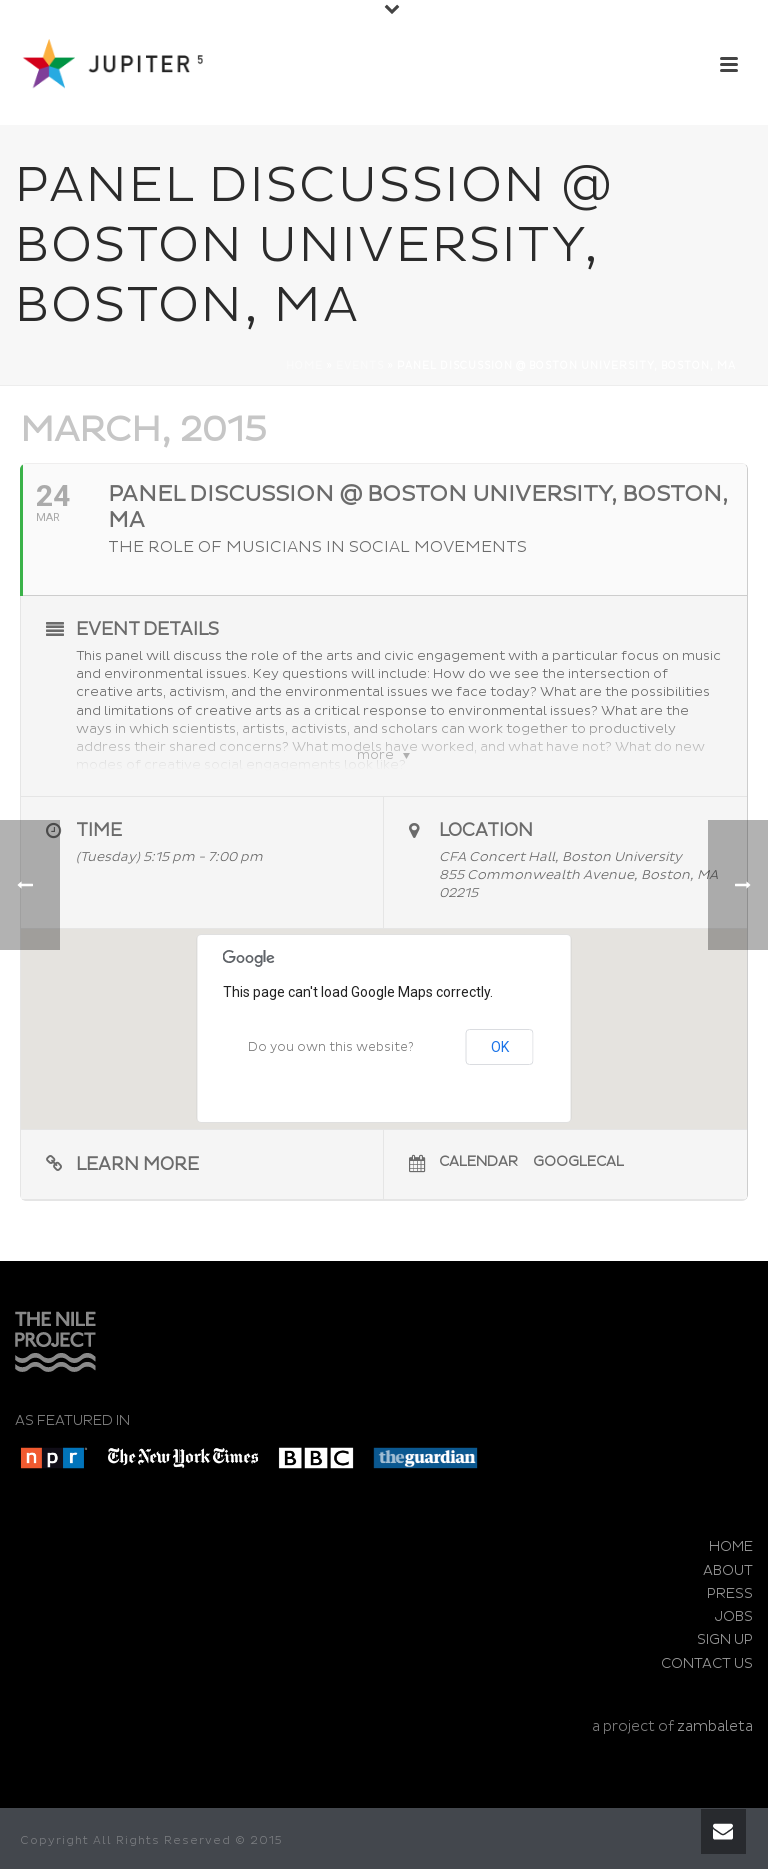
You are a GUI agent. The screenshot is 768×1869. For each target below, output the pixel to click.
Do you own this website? (331, 1047)
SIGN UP (725, 1639)
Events (360, 366)
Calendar (478, 1161)
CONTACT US (707, 1663)
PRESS (730, 1593)
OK (500, 1047)
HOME (731, 1546)
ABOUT (728, 1570)
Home (304, 366)
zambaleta (715, 1726)
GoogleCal (578, 1161)
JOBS (734, 1616)
